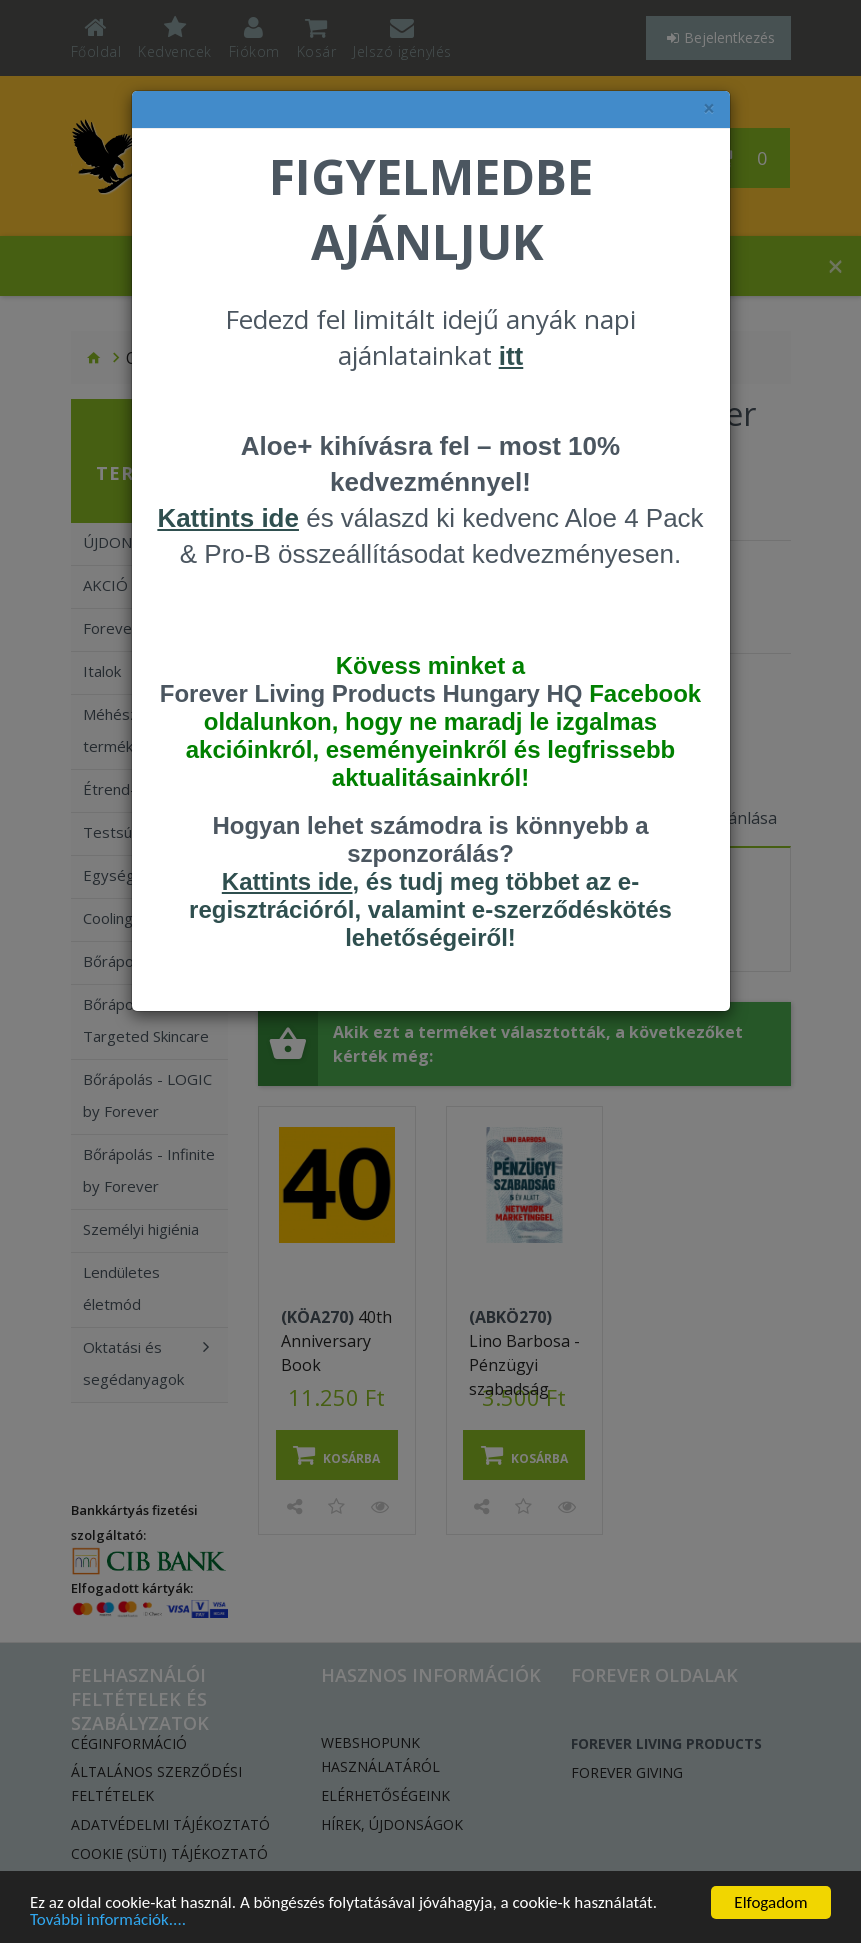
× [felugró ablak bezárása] (709, 108)
